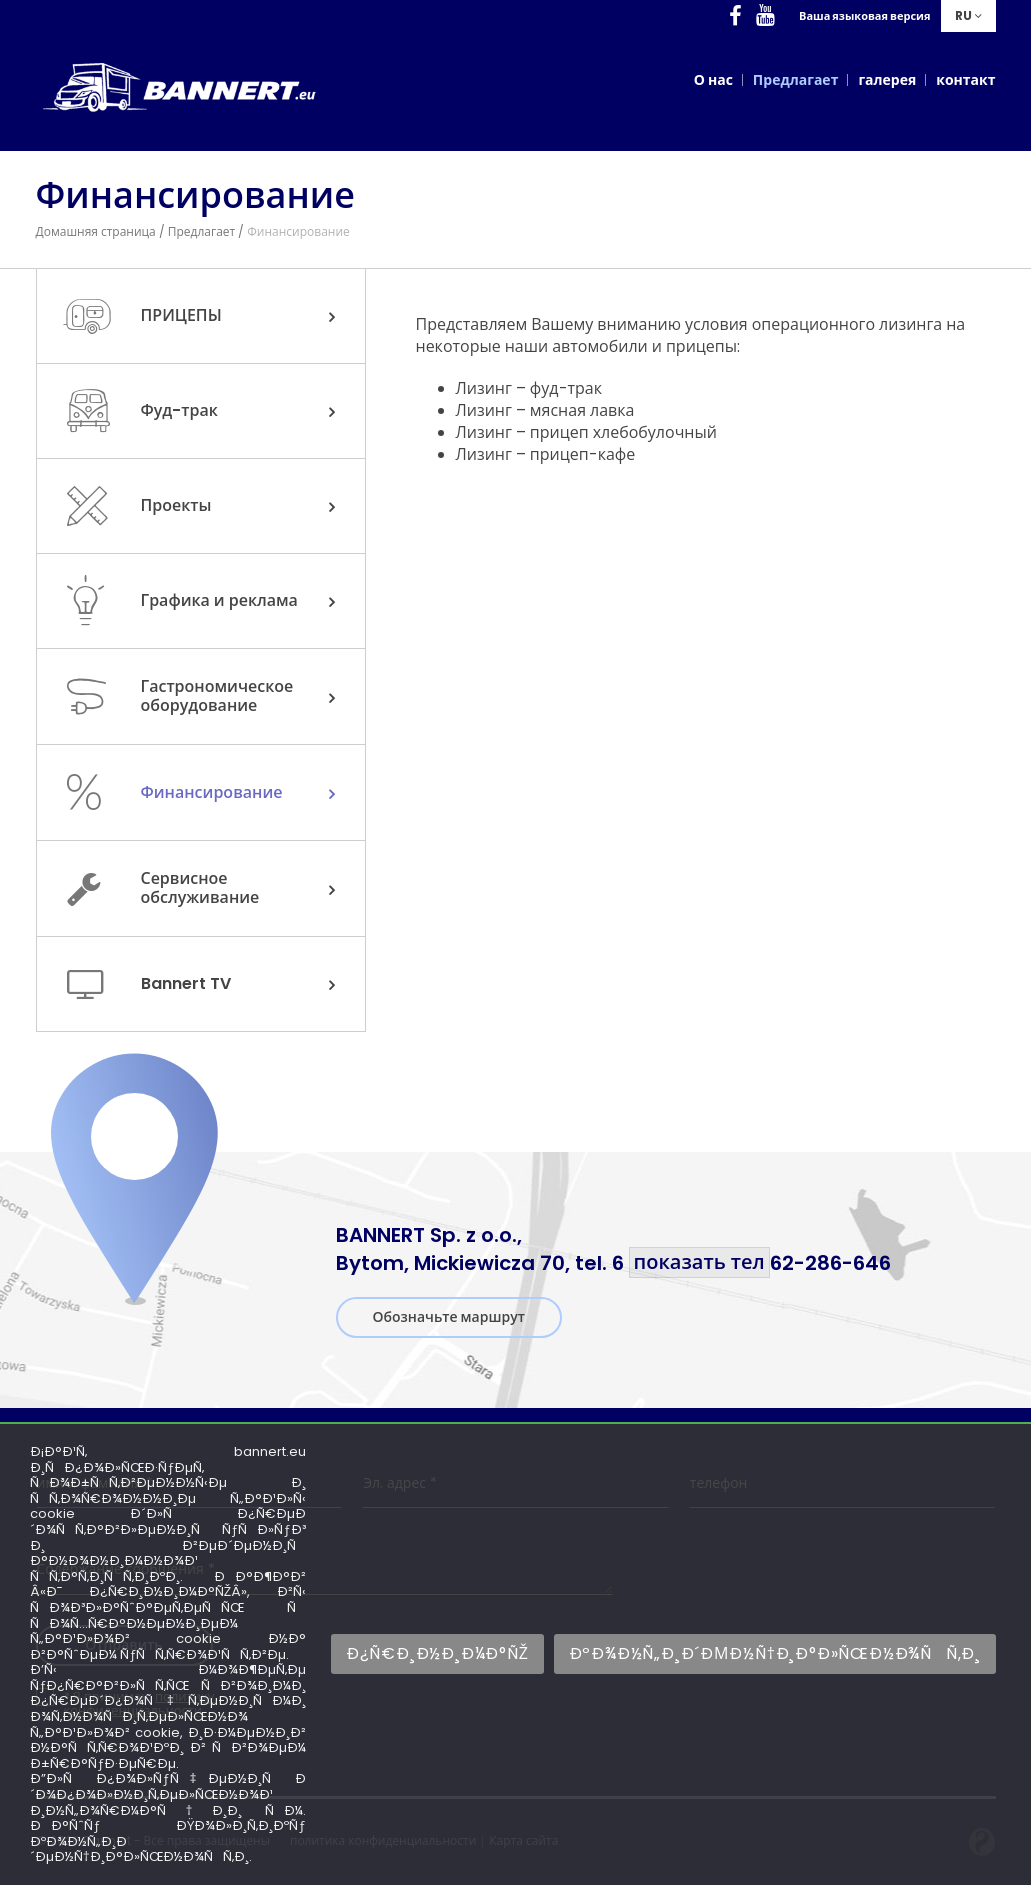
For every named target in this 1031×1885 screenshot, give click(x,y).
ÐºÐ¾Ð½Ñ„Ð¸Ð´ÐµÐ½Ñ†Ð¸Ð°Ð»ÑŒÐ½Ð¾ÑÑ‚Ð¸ (775, 1653)
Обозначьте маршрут (449, 1317)
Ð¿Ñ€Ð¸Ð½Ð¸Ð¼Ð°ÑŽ (437, 1653)
